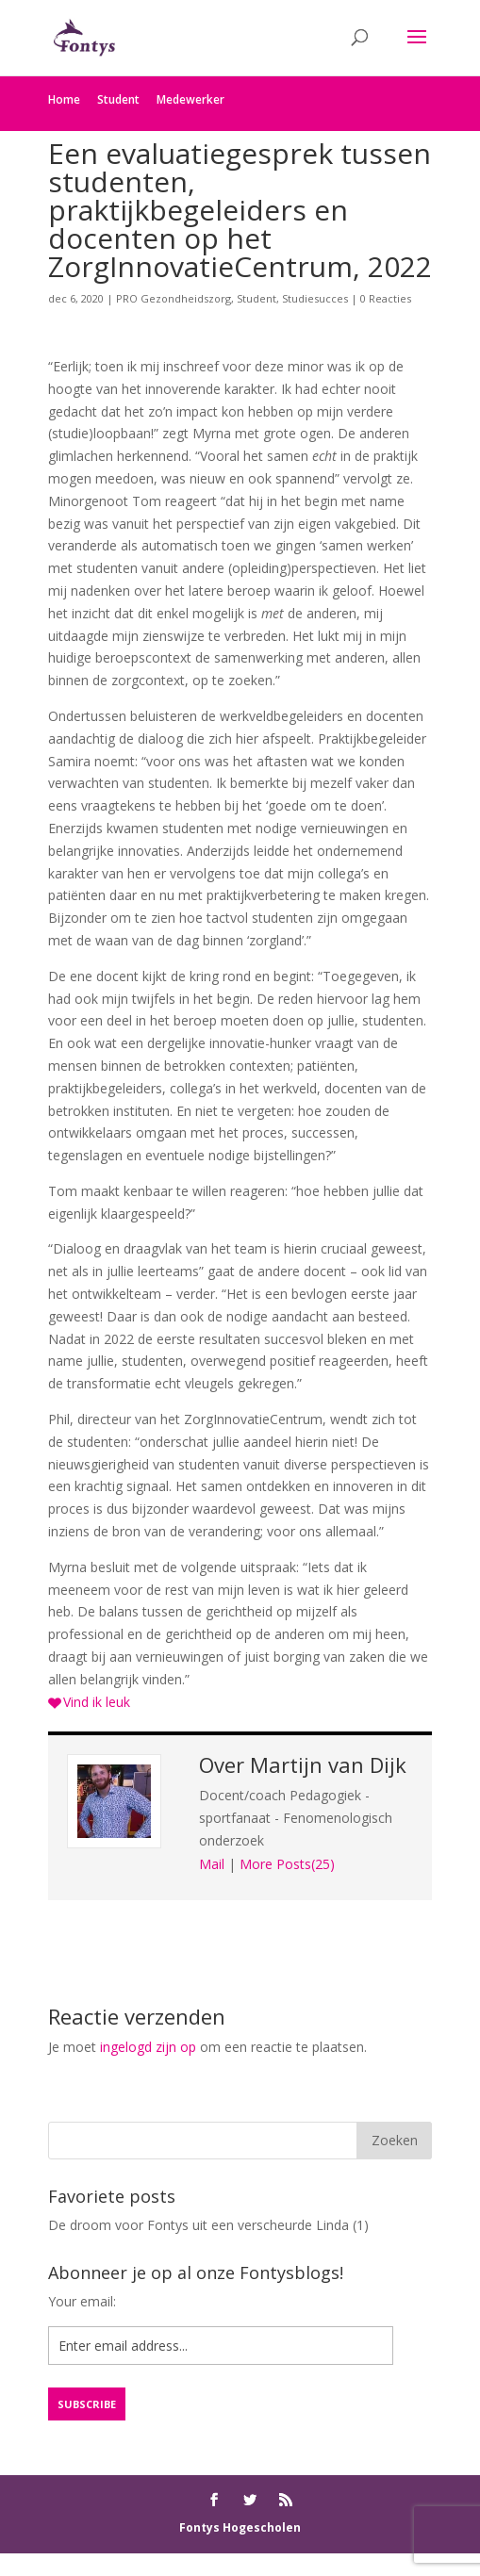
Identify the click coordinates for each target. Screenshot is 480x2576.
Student (118, 99)
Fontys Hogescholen (240, 2527)
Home (64, 99)
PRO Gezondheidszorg (173, 298)
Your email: (82, 2301)
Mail (211, 1864)
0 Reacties (385, 298)
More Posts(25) (287, 1864)
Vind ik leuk (96, 1702)
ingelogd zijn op (148, 2047)
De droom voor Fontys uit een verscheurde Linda (198, 2225)
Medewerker (190, 99)
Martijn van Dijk (328, 1764)
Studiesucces (315, 298)
